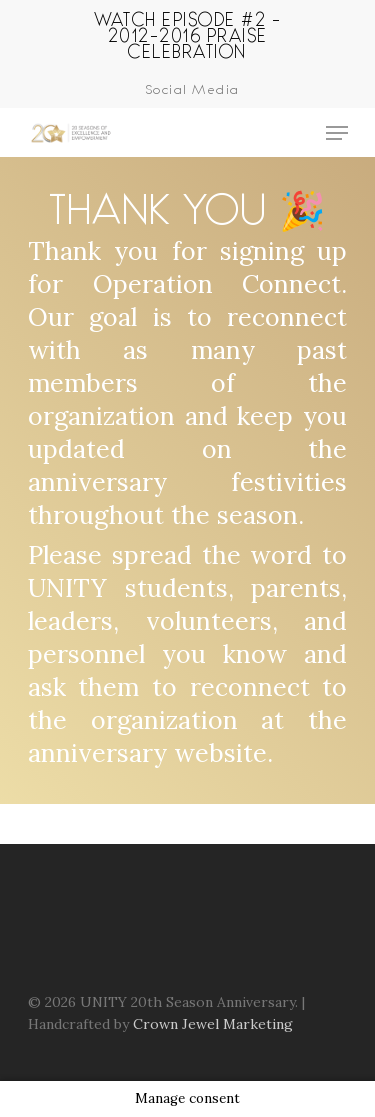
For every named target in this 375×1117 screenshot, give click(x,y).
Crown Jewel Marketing (213, 1024)
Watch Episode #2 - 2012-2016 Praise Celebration (187, 34)
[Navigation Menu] (337, 133)
